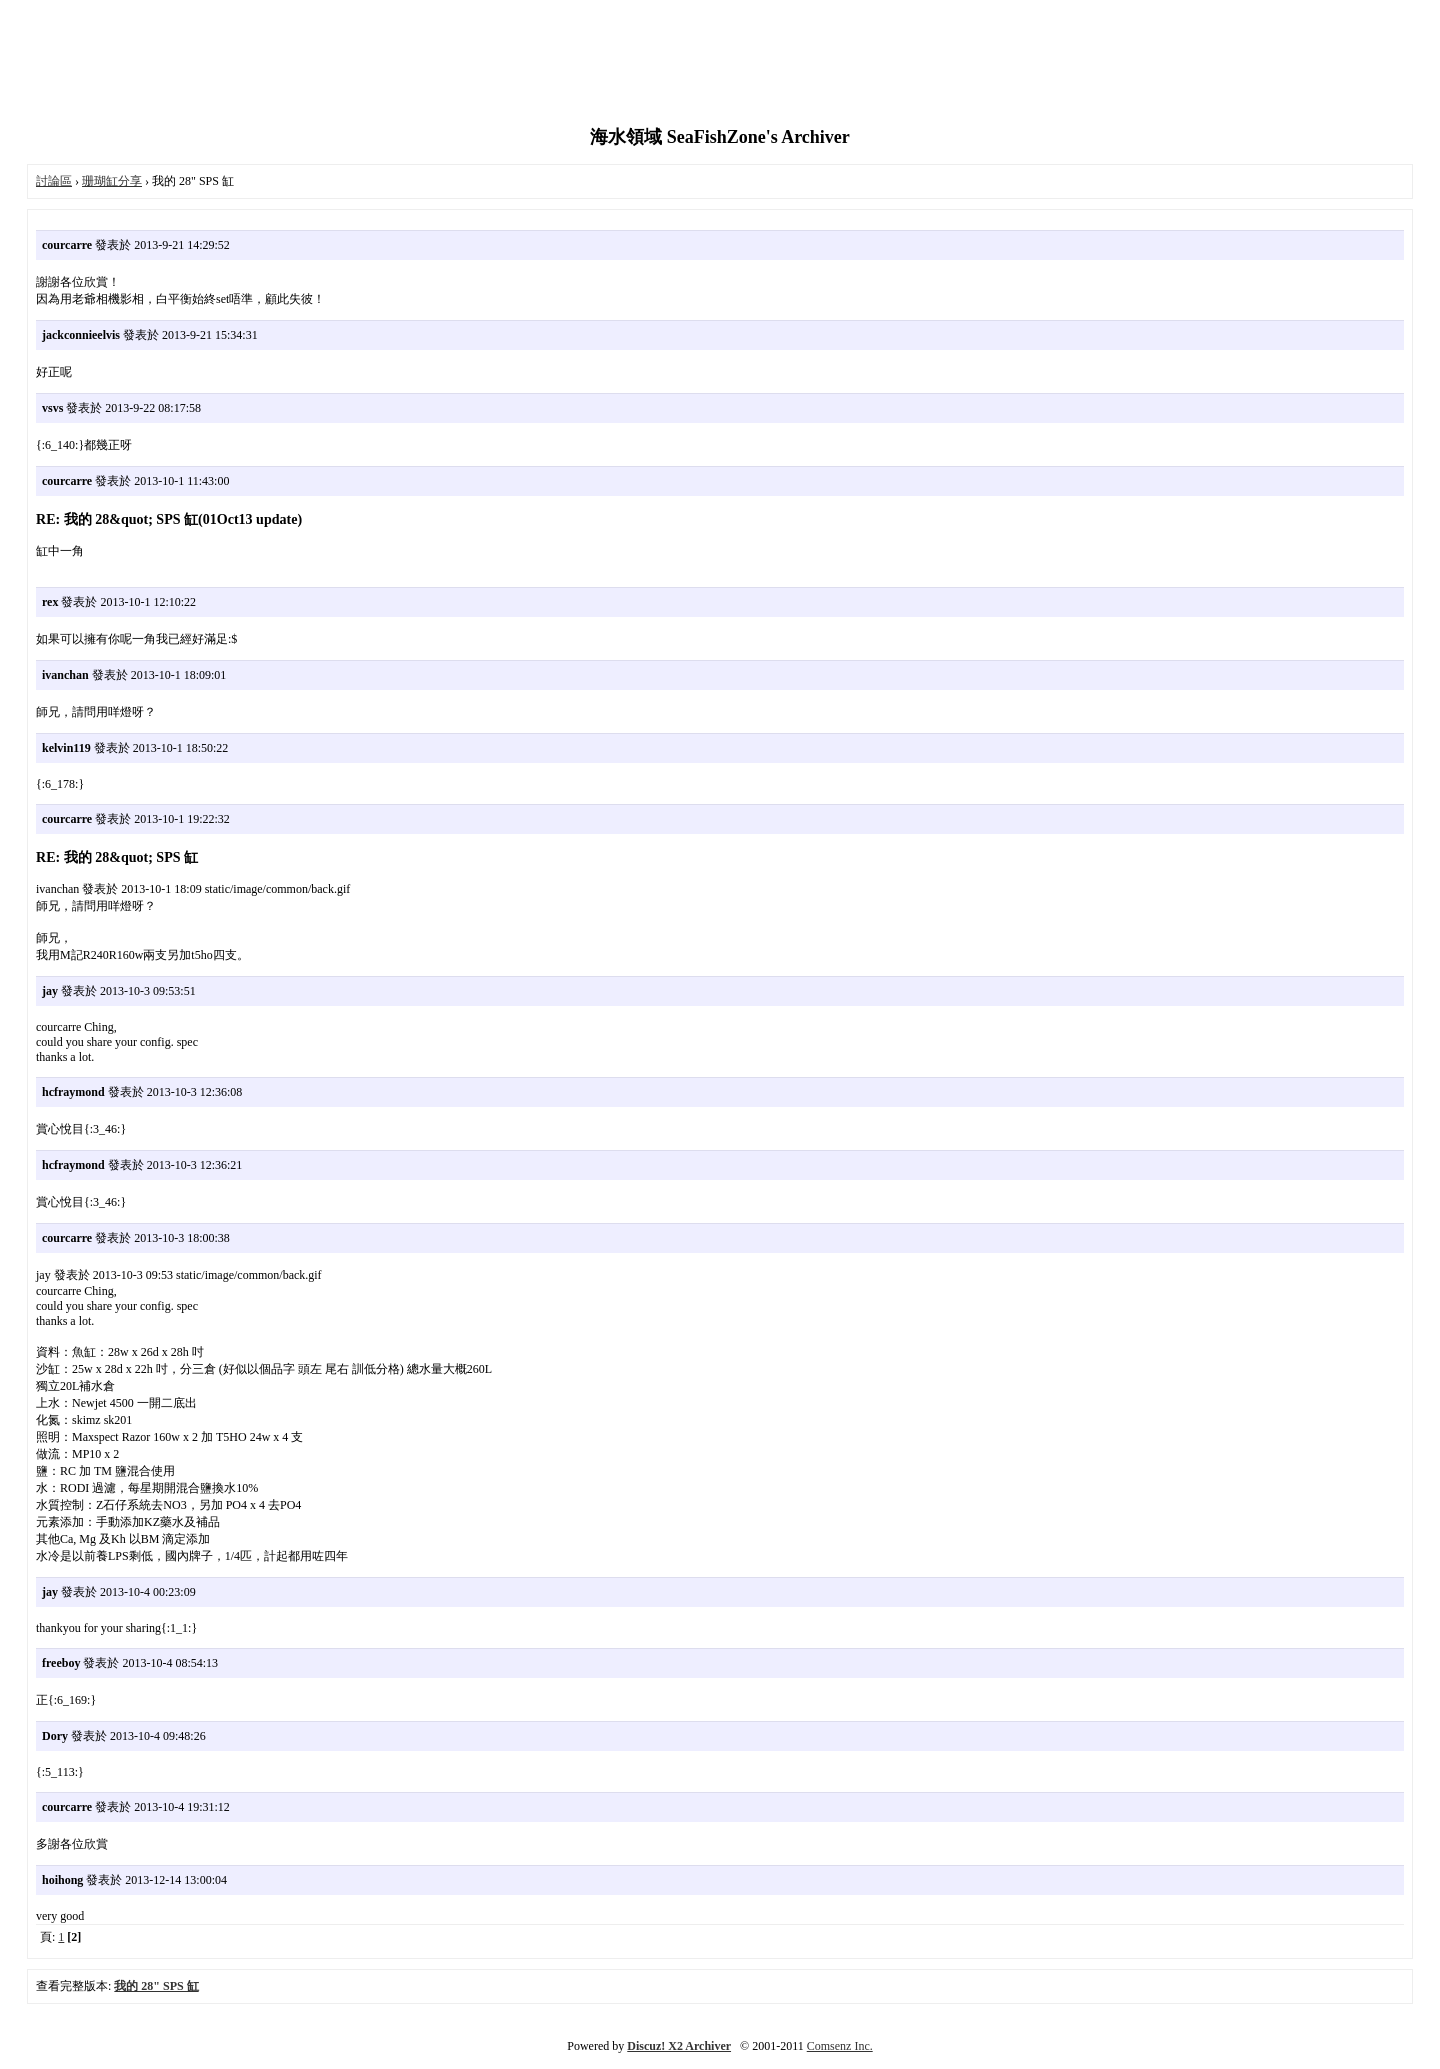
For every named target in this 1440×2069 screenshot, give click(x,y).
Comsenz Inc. (840, 2046)
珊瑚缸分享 (112, 181)
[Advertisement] (720, 65)
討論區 (54, 181)
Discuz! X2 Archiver (679, 2046)
